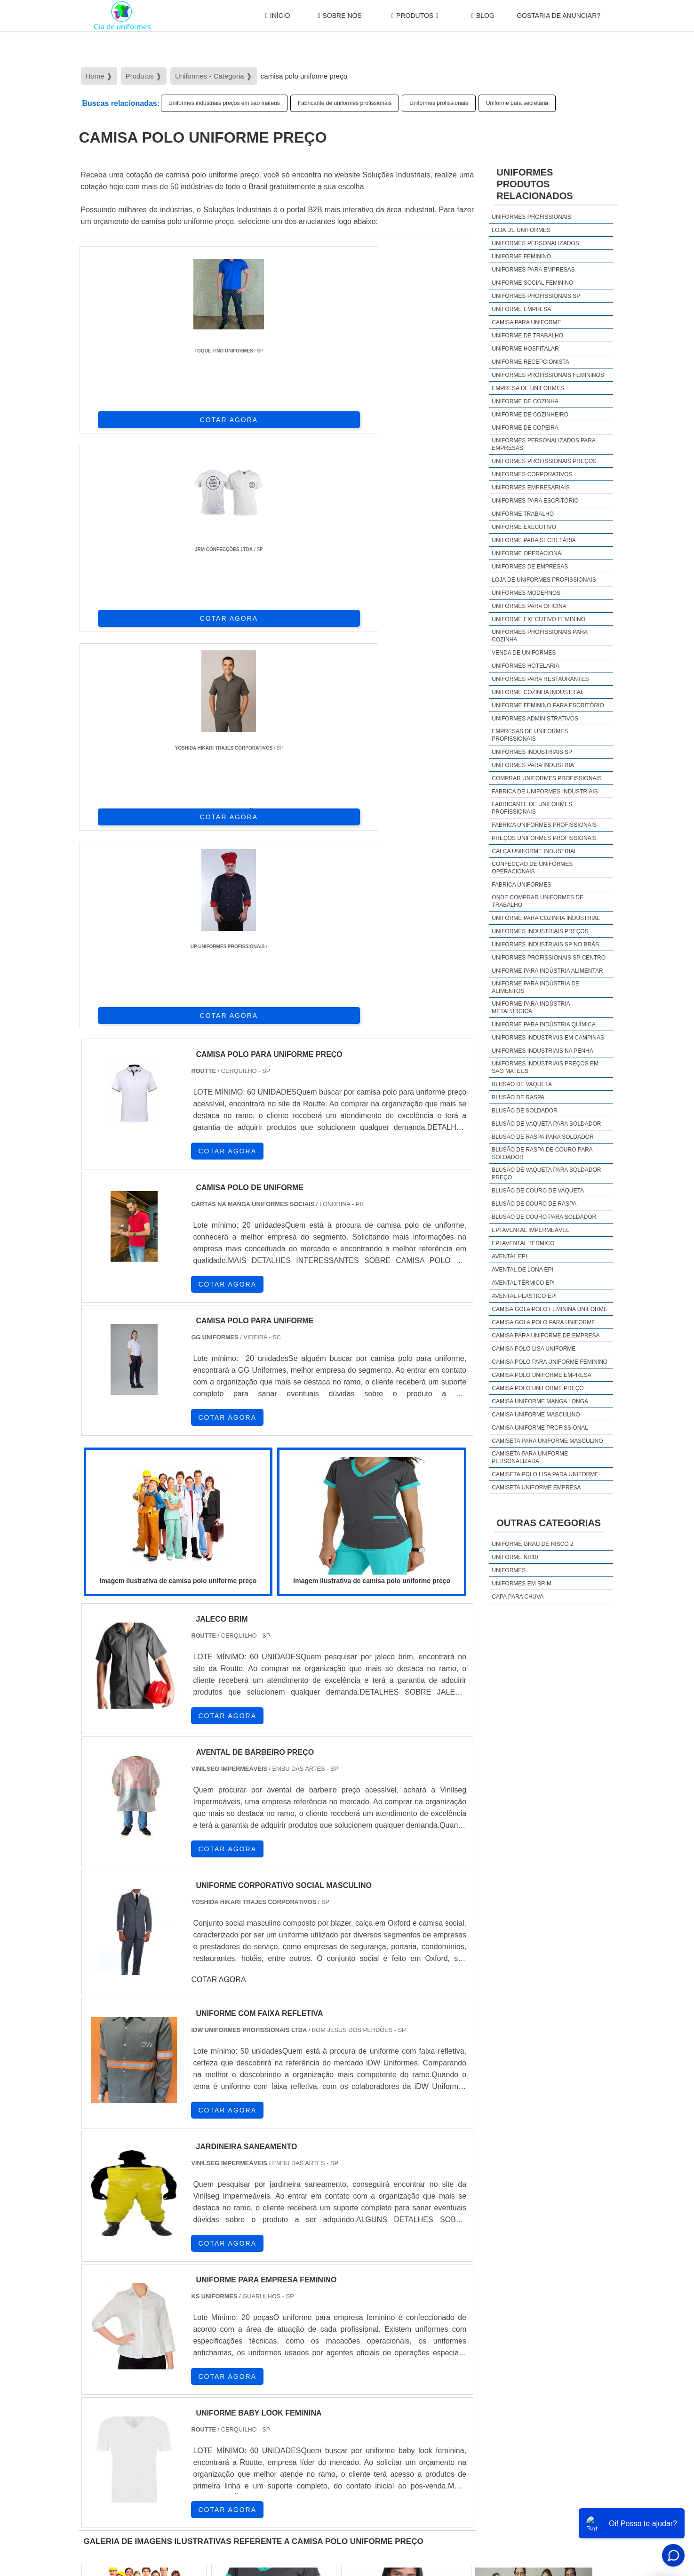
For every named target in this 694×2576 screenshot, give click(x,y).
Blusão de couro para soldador (544, 1217)
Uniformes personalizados (535, 243)
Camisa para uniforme (526, 322)
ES (178, 2311)
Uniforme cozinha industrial (537, 692)
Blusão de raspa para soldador (542, 1137)
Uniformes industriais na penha (542, 1051)
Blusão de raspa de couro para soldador (542, 1153)
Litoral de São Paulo (397, 2391)
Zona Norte (156, 2391)
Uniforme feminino (521, 256)
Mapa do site (589, 2493)
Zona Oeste (200, 2391)
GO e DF (368, 2311)
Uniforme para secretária (517, 103)
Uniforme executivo (524, 527)
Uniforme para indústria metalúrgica (531, 1007)
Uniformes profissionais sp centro (549, 957)
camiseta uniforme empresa (536, 1487)
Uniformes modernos (526, 593)
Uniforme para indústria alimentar (547, 971)
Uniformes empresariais (530, 487)
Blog (483, 16)
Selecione (101, 2311)
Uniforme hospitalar (525, 348)
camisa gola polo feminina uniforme (549, 1309)
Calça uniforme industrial (534, 851)
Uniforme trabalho (523, 514)
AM (398, 2311)
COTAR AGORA (128, 418)
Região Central (108, 2391)
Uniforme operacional (528, 553)
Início (277, 16)
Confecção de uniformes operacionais (532, 868)
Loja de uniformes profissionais (544, 579)
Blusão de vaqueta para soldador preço (546, 1174)
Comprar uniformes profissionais (546, 778)
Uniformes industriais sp (532, 752)
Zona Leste (281, 2391)
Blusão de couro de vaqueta (538, 1190)
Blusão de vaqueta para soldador (546, 1123)
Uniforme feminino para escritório (548, 705)
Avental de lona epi (522, 1269)
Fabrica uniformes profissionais (544, 825)
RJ (132, 2311)
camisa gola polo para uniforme (543, 1322)
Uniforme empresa (521, 309)
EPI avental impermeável (530, 1230)
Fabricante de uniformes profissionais (344, 103)
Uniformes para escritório (535, 500)
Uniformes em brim (521, 1583)
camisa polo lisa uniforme (533, 1348)
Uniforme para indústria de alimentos (535, 987)
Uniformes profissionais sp (536, 296)
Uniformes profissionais (438, 103)
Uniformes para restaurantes (540, 679)
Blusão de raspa (518, 1097)
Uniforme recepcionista (530, 362)
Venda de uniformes (524, 652)
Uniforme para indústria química (543, 1024)
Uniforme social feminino (532, 283)
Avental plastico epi (524, 1296)
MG (155, 2311)
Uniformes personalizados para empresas (543, 444)
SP (201, 2311)
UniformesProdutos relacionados (534, 184)
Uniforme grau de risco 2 (532, 1544)
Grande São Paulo (333, 2391)
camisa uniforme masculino (536, 1414)
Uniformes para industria (533, 765)
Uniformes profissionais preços (544, 461)
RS (270, 2311)
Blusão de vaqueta (522, 1084)
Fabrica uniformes (521, 884)
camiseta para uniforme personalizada (530, 1457)
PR (224, 2311)
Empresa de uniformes (528, 388)
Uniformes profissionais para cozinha (539, 636)
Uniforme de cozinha (525, 401)
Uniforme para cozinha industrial (546, 918)
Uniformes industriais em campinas (548, 1037)
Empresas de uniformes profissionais (530, 735)
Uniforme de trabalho (527, 335)
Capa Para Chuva (517, 1596)
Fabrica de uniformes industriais (545, 791)
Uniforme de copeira (525, 427)
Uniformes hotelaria (525, 666)
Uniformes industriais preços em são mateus (224, 103)
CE (338, 2311)
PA (421, 2311)
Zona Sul (240, 2391)
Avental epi (509, 1256)
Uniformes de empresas (530, 566)
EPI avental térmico (523, 1243)
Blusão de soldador (524, 1110)
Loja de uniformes (521, 230)
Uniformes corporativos (532, 474)
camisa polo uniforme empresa (541, 1375)
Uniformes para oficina (529, 606)
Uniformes (509, 1570)
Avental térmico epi (523, 1283)
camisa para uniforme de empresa (545, 1335)
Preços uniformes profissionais (544, 838)
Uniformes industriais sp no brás (545, 944)
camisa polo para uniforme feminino (549, 1362)
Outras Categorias (548, 1523)
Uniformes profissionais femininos (548, 375)
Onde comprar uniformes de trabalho (537, 901)
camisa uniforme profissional (540, 1427)
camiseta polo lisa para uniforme (545, 1474)
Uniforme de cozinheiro (530, 414)
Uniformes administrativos (535, 718)
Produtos (414, 16)
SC (247, 2311)
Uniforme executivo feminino (538, 619)
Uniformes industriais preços (540, 931)
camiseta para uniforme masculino (547, 1441)
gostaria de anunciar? (558, 15)
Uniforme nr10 (515, 1557)
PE (292, 2311)
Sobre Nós (339, 16)
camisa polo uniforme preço (537, 1388)
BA (315, 2311)
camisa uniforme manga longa (540, 1401)
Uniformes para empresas (533, 269)
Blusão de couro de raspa (534, 1203)
